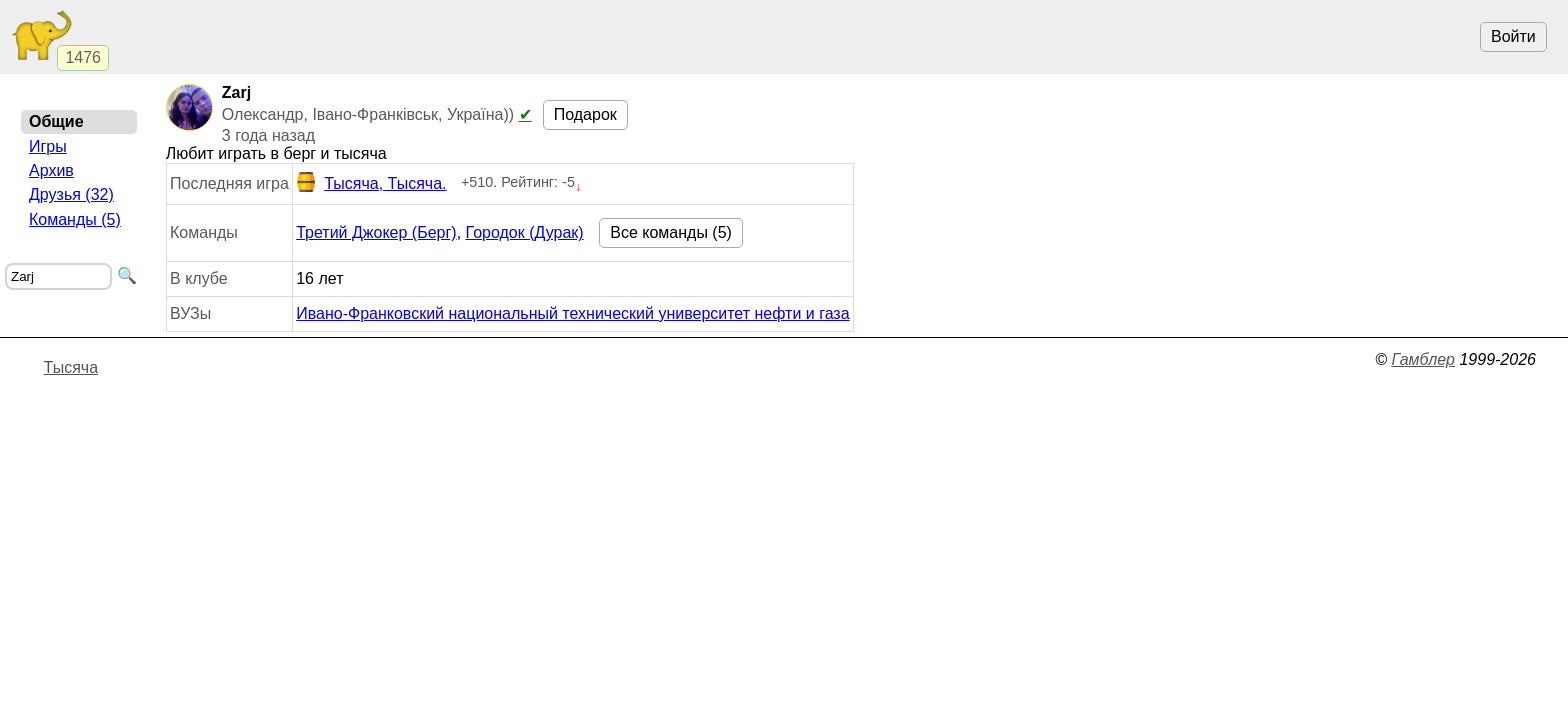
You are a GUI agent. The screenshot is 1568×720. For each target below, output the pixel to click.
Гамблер (1423, 359)
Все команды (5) (671, 232)
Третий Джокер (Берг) (376, 232)
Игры (48, 146)
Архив (51, 170)
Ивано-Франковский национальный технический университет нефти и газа (572, 313)
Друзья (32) (71, 194)
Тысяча (71, 367)
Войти (1513, 36)
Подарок (585, 114)
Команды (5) (75, 219)
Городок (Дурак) (525, 232)
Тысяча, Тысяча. (371, 184)
